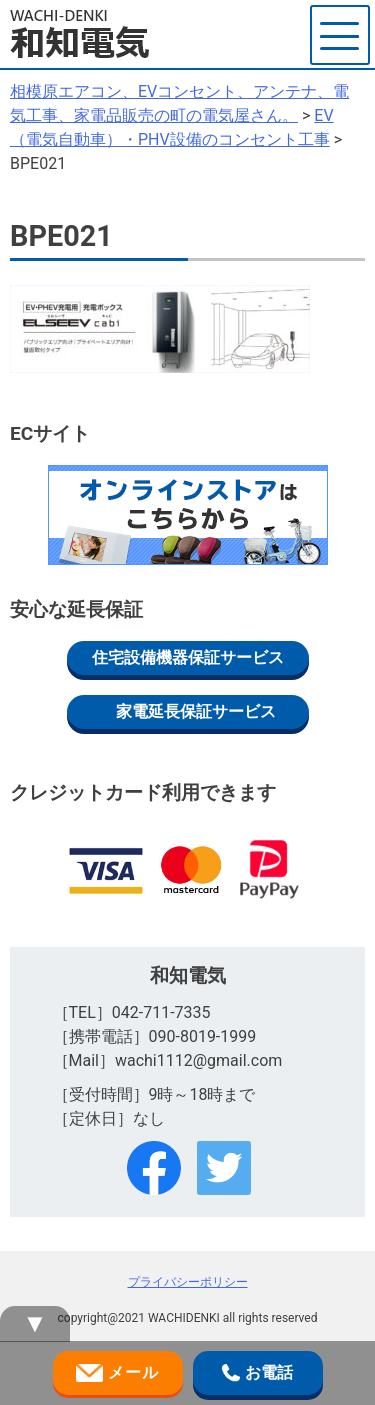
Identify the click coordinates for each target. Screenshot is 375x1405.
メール (117, 1373)
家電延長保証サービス (196, 711)
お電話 (257, 1373)
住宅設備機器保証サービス (188, 657)
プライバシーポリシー (188, 1282)
